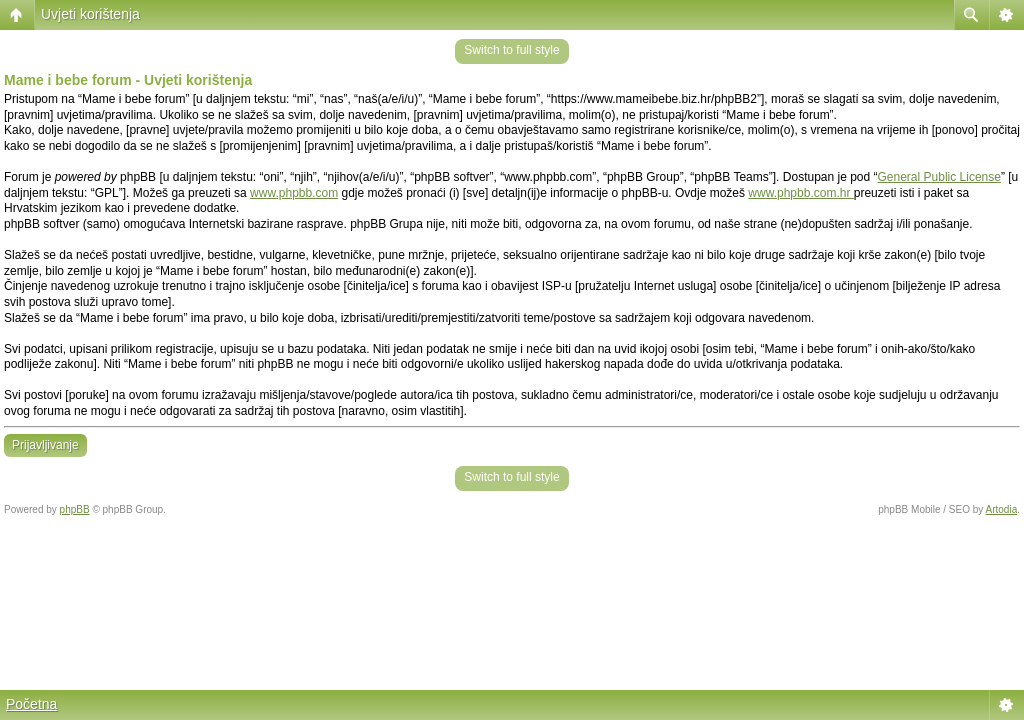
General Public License (939, 177)
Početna (31, 704)
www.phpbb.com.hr (800, 193)
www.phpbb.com (294, 193)
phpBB (75, 509)
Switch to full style (511, 50)
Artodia (1002, 509)
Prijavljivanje (45, 445)
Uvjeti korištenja (90, 14)
